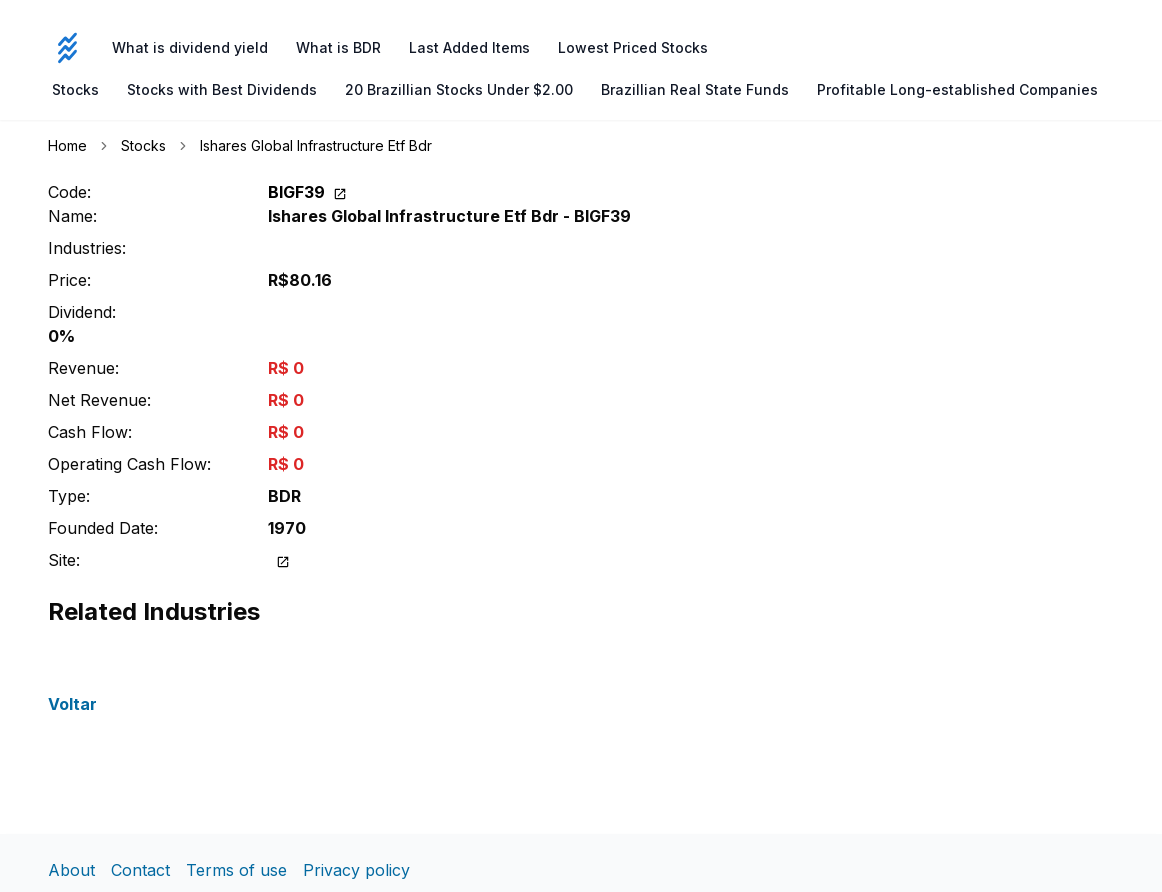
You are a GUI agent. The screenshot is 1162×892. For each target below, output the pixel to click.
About (71, 870)
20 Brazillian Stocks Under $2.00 (459, 89)
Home (67, 145)
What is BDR (338, 47)
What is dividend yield (190, 47)
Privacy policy (356, 870)
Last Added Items (469, 47)
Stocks (75, 89)
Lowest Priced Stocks (633, 47)
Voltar (72, 704)
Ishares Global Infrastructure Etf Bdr (316, 145)
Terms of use (236, 870)
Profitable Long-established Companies (957, 89)
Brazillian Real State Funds (695, 89)
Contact (140, 870)
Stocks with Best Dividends (222, 89)
